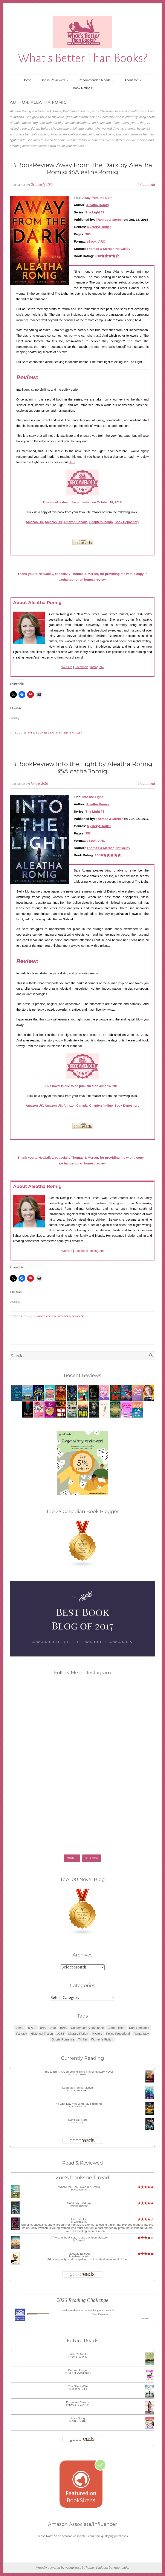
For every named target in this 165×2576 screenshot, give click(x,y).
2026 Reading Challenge (82, 2300)
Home (27, 80)
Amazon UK (34, 522)
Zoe (64, 2310)
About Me (131, 80)
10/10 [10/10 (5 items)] (63, 2028)
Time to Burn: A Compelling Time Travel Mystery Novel (78, 2071)
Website (66, 667)
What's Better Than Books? (82, 58)
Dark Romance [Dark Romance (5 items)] (139, 2028)
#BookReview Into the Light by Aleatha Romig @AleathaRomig (82, 767)
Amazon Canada (76, 522)
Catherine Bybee (79, 2091)
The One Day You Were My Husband (78, 2103)
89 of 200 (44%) (100, 2314)
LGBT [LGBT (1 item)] (61, 2033)
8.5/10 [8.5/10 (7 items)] (32, 2028)
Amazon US (53, 522)
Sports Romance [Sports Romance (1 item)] (63, 2039)
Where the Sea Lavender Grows (79, 2187)
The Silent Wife (78, 2386)
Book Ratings (82, 88)
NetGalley (122, 249)
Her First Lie (79, 2219)
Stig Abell (80, 2240)
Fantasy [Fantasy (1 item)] (21, 2033)
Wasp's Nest (78, 2354)
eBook (92, 241)
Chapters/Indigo (101, 522)
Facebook (81, 667)
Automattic (120, 2567)
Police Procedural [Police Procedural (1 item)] (118, 2033)
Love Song (78, 2418)
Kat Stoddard (79, 2357)
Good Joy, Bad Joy (79, 2203)
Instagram (97, 667)
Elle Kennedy (79, 2421)
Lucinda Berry (80, 2222)
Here (72, 462)
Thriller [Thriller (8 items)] (82, 2039)
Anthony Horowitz (80, 2256)
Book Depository (127, 522)
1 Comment (146, 185)
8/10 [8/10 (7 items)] (43, 2028)
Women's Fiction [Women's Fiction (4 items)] (102, 2039)
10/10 (32, 1316)
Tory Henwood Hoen (79, 2373)
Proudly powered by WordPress (58, 2567)
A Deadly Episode (79, 2253)
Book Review (45, 732)
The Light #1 (95, 811)
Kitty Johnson (80, 2190)
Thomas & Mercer (109, 219)
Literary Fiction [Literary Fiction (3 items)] (78, 2033)
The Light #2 (95, 212)
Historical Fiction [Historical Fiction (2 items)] (42, 2033)
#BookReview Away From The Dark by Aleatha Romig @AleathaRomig (82, 168)
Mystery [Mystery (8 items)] (97, 2033)
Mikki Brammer (80, 2206)
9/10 (31, 732)
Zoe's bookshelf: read (82, 2177)
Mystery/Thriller (99, 227)
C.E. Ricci (79, 2123)
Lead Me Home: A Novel (78, 2087)
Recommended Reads (94, 80)
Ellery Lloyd (79, 2074)
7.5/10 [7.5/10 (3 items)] (20, 2028)
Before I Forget (77, 2370)
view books (145, 2318)
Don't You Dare (77, 2119)
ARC (101, 241)
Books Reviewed (53, 80)
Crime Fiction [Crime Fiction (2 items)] (116, 2028)
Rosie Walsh (79, 2107)
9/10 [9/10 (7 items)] (53, 2028)
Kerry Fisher (79, 2389)
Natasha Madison (79, 2405)
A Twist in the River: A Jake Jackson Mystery (79, 2237)
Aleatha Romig (97, 205)
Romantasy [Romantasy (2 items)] (141, 2033)
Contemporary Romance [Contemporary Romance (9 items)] (87, 2028)
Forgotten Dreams (78, 2402)
